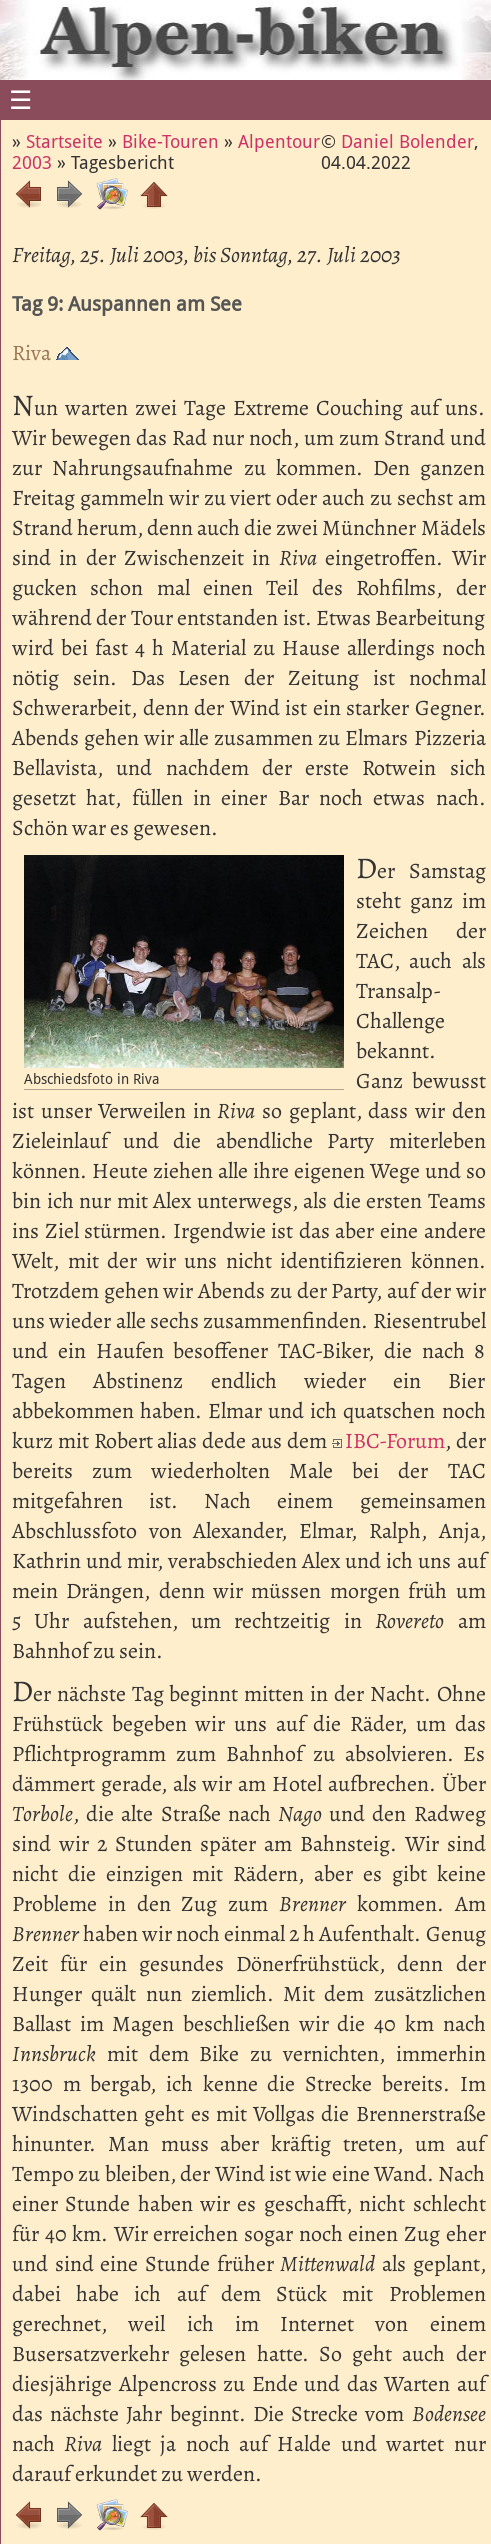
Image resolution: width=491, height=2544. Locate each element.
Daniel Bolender (407, 141)
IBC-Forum (395, 1441)
